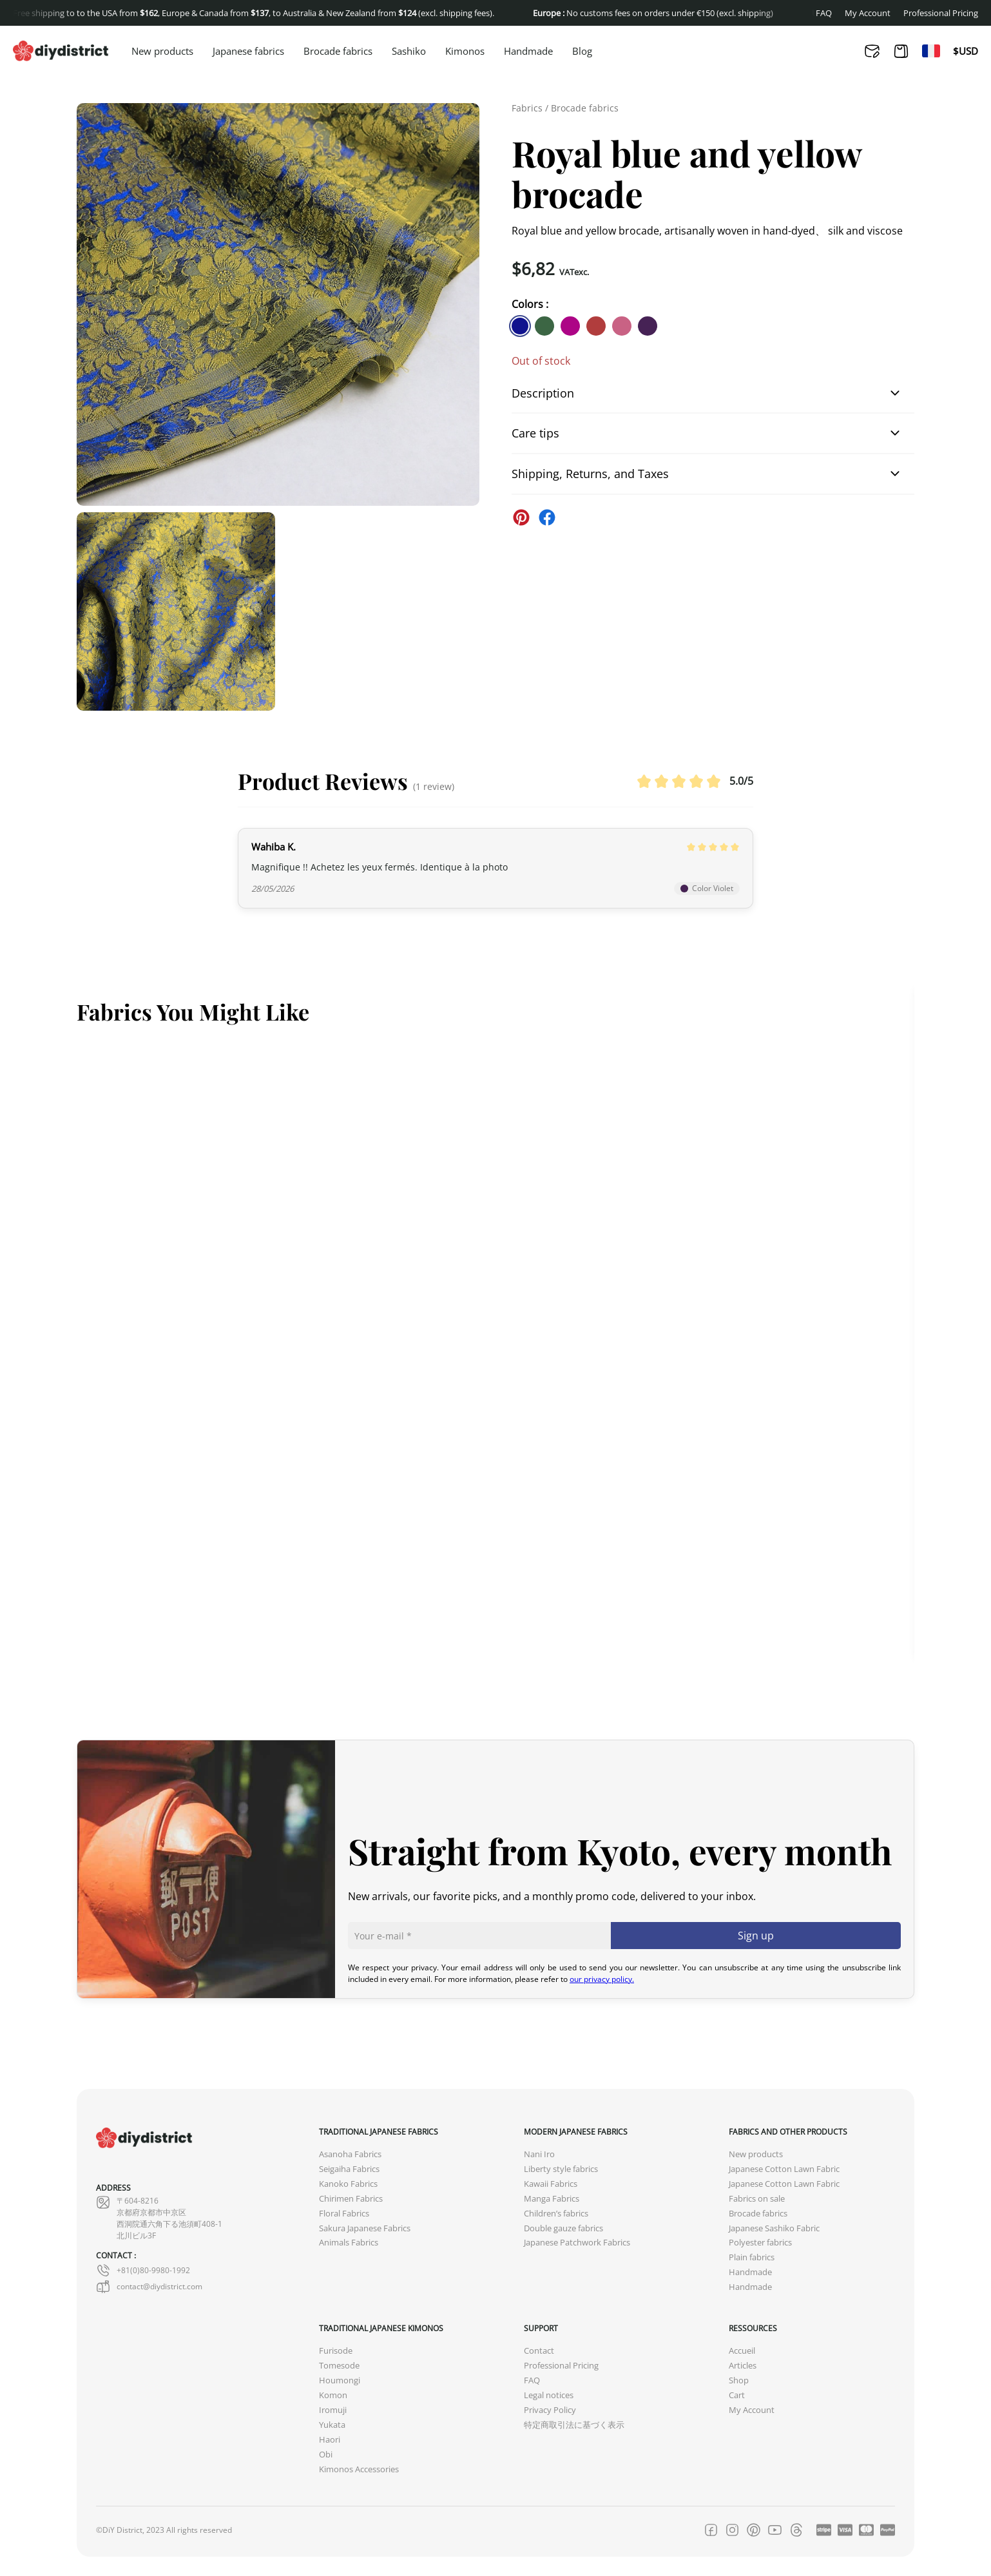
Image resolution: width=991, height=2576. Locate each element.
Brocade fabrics (337, 51)
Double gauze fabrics (563, 2228)
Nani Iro (539, 2154)
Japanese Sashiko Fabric (774, 2228)
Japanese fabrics (248, 51)
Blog (582, 51)
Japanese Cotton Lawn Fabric (784, 2169)
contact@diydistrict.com (149, 2287)
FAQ (824, 13)
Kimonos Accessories (359, 2469)
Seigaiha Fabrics (349, 2169)
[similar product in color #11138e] (520, 326)
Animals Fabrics (348, 2242)
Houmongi (339, 2380)
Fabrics (527, 108)
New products (162, 51)
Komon (333, 2395)
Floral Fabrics (344, 2213)
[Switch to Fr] (931, 51)
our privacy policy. (602, 1979)
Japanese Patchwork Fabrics (577, 2242)
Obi (325, 2454)
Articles (742, 2365)
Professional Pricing (940, 13)
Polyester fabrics (760, 2242)
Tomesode (339, 2365)
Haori (329, 2440)
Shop (739, 2380)
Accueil (742, 2351)
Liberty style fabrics (561, 2169)
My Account (867, 13)
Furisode (335, 2351)
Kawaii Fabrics (550, 2184)
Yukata (332, 2425)
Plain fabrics (752, 2257)
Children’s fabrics (556, 2213)
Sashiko (409, 51)
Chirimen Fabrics (351, 2199)
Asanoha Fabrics (350, 2154)
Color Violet (706, 888)
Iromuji (333, 2410)
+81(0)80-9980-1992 (143, 2271)
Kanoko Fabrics (348, 2184)
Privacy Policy (550, 2410)
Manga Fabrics (551, 2199)
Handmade (528, 51)
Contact (539, 2351)
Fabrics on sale (757, 2199)
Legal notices (548, 2395)
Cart (737, 2395)
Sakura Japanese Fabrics (364, 2228)
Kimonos (465, 51)
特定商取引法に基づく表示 (574, 2425)
